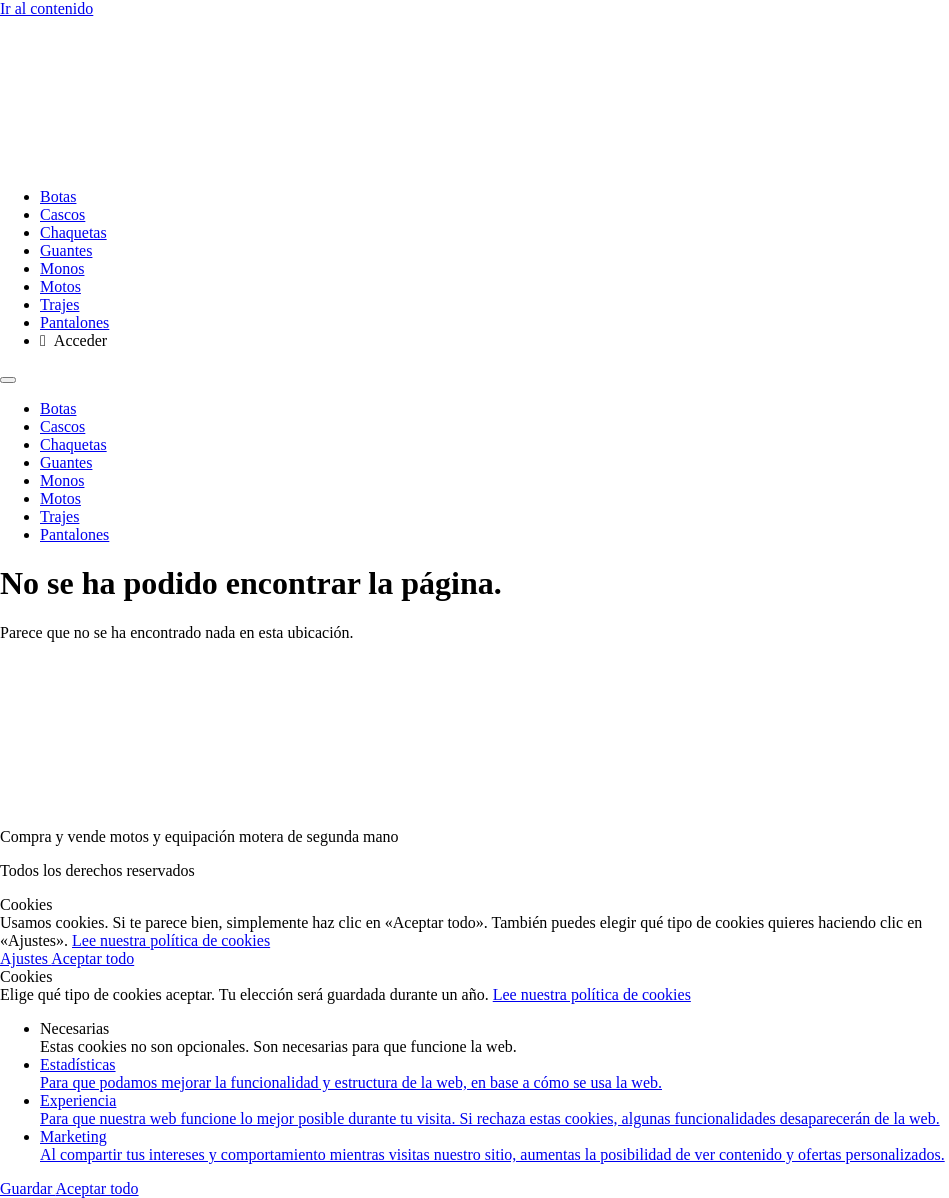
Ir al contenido (46, 8)
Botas (58, 196)
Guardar (28, 1188)
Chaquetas (73, 232)
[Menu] (8, 380)
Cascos (62, 214)
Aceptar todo (92, 958)
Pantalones (74, 322)
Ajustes (25, 958)
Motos (60, 286)
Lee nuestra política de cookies (171, 940)
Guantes (66, 250)
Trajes (59, 304)
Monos (62, 268)
